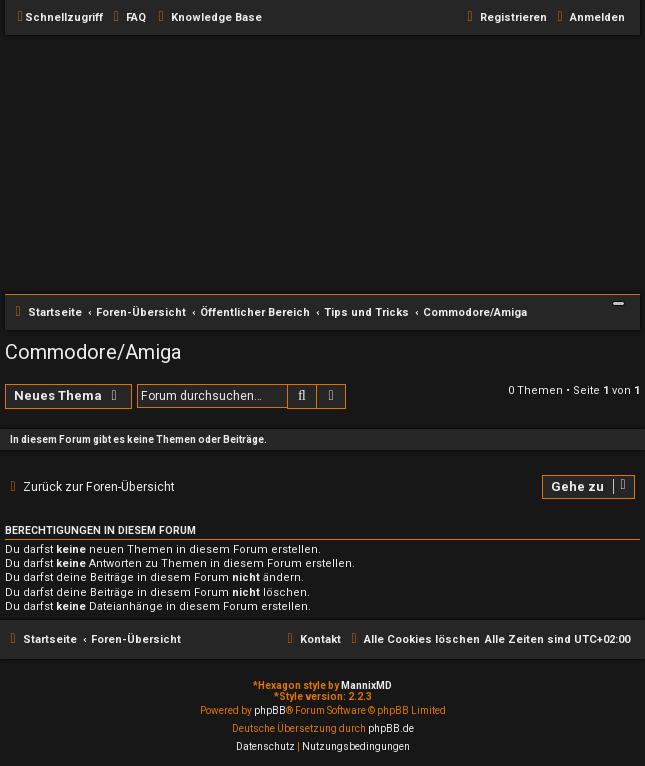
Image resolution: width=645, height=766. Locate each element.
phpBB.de (391, 728)
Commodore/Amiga (93, 352)
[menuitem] (127, 18)
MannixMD (366, 685)
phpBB (270, 710)
